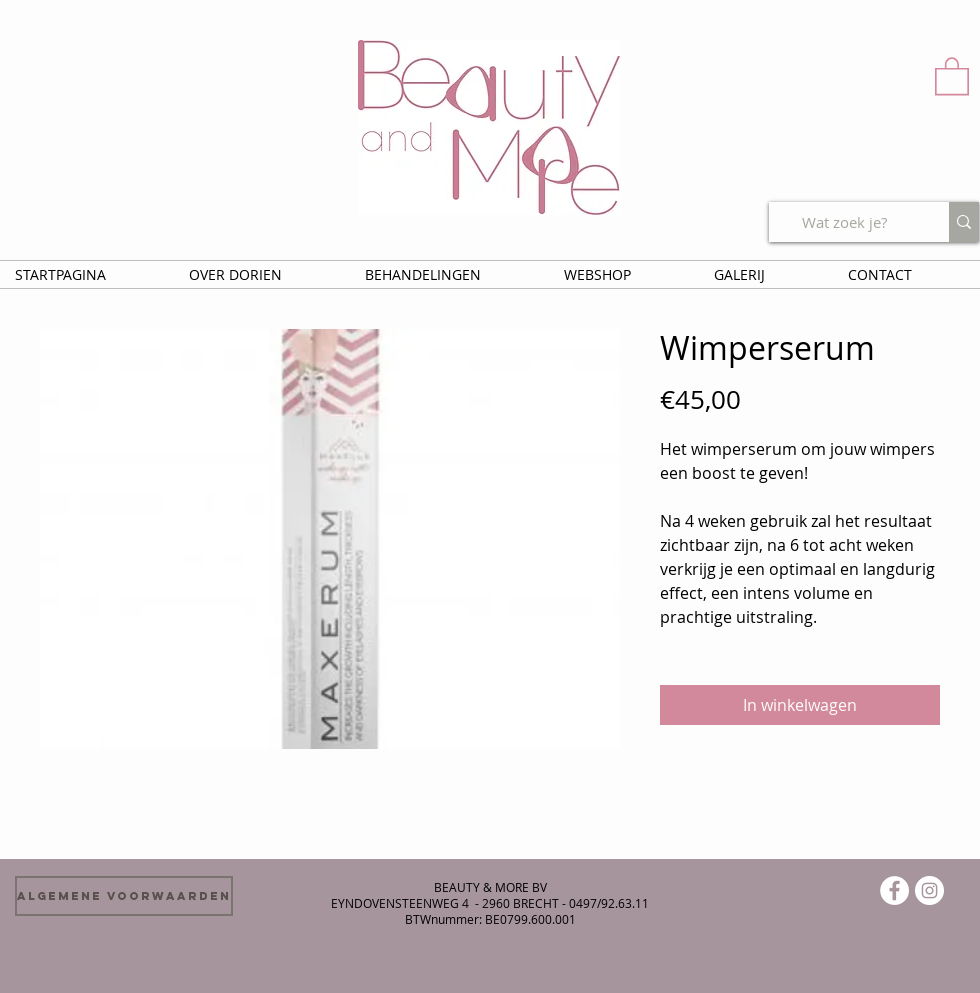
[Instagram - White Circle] (929, 890)
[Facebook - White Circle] (894, 890)
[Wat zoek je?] (844, 222)
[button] (952, 75)
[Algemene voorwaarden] (124, 896)
